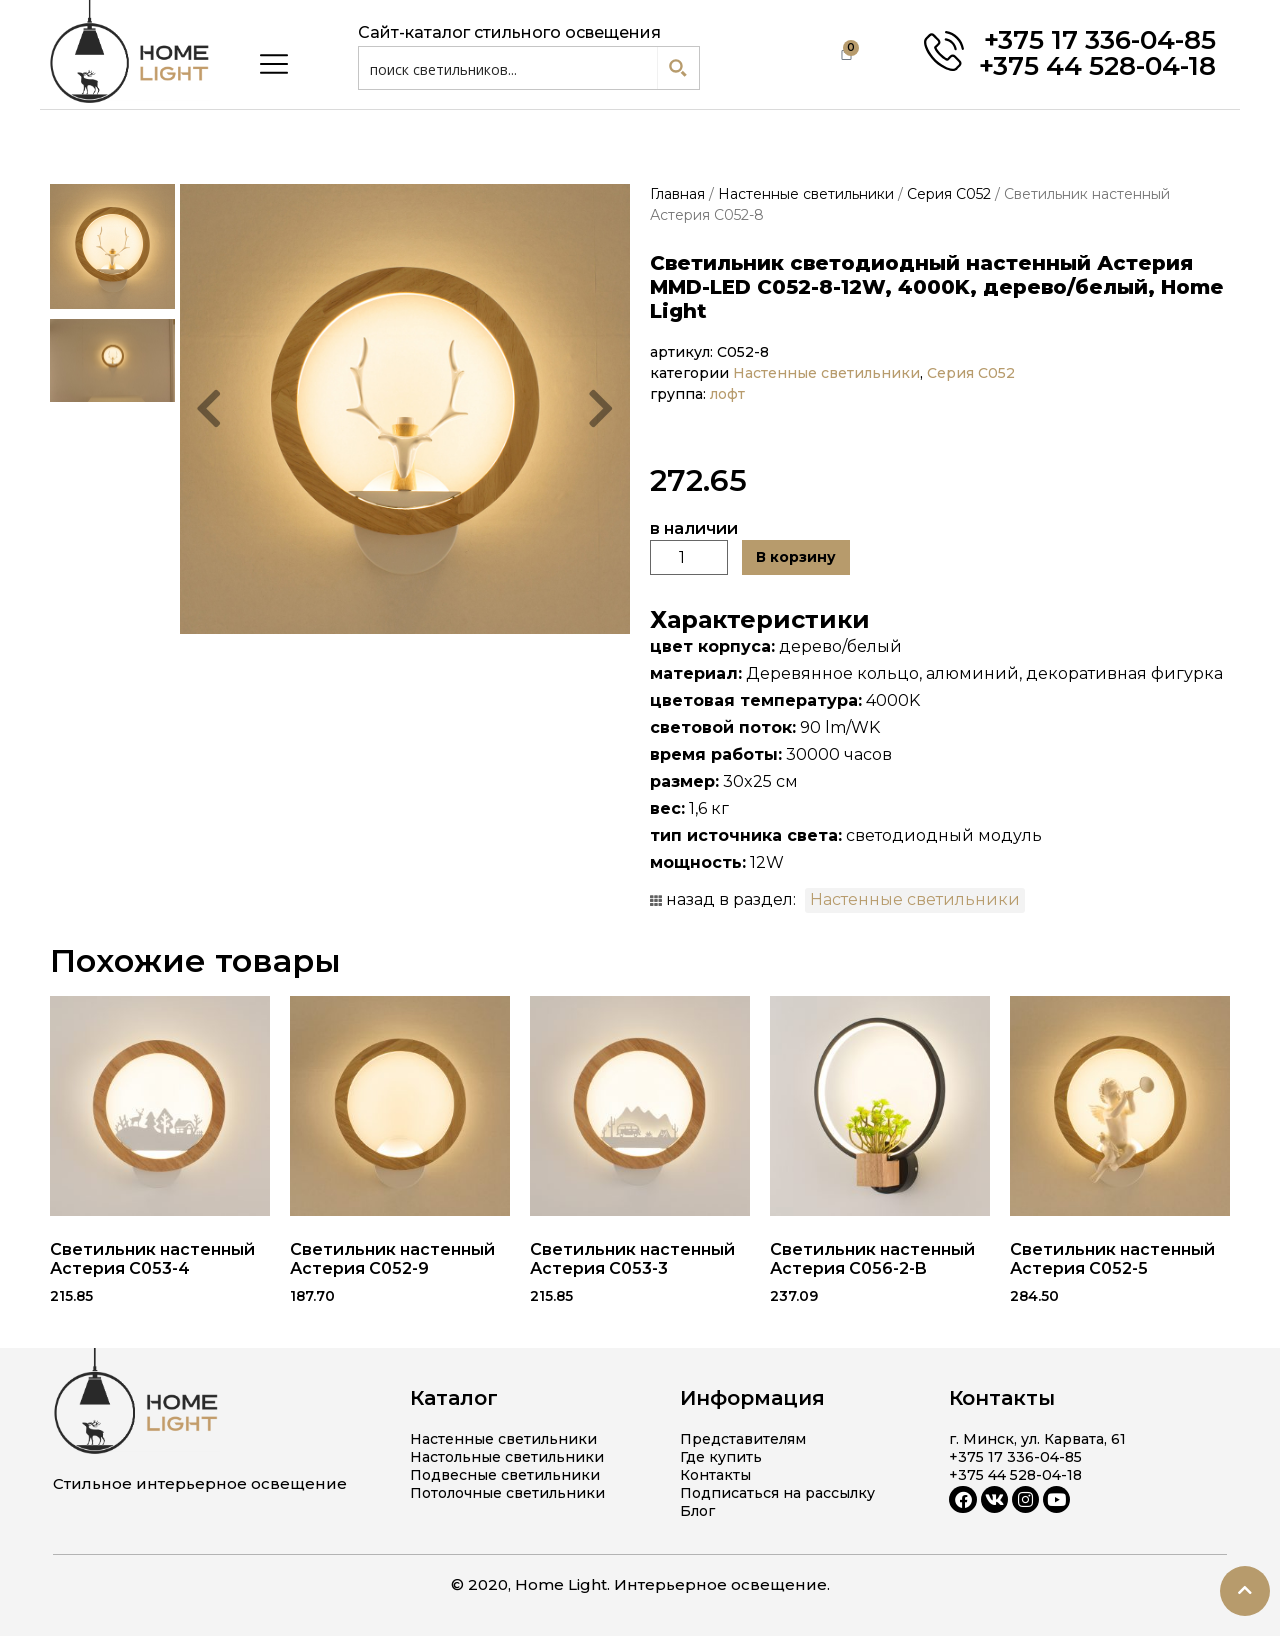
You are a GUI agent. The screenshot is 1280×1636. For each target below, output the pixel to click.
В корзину (796, 557)
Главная (677, 194)
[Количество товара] (689, 557)
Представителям (743, 1439)
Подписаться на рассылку (777, 1493)
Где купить (721, 1457)
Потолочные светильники (507, 1493)
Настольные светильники (507, 1457)
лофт (727, 394)
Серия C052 (949, 194)
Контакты (715, 1475)
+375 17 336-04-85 (1100, 40)
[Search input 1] (509, 68)
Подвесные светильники (505, 1475)
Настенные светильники (806, 194)
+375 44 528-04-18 (1097, 66)
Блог (697, 1511)
